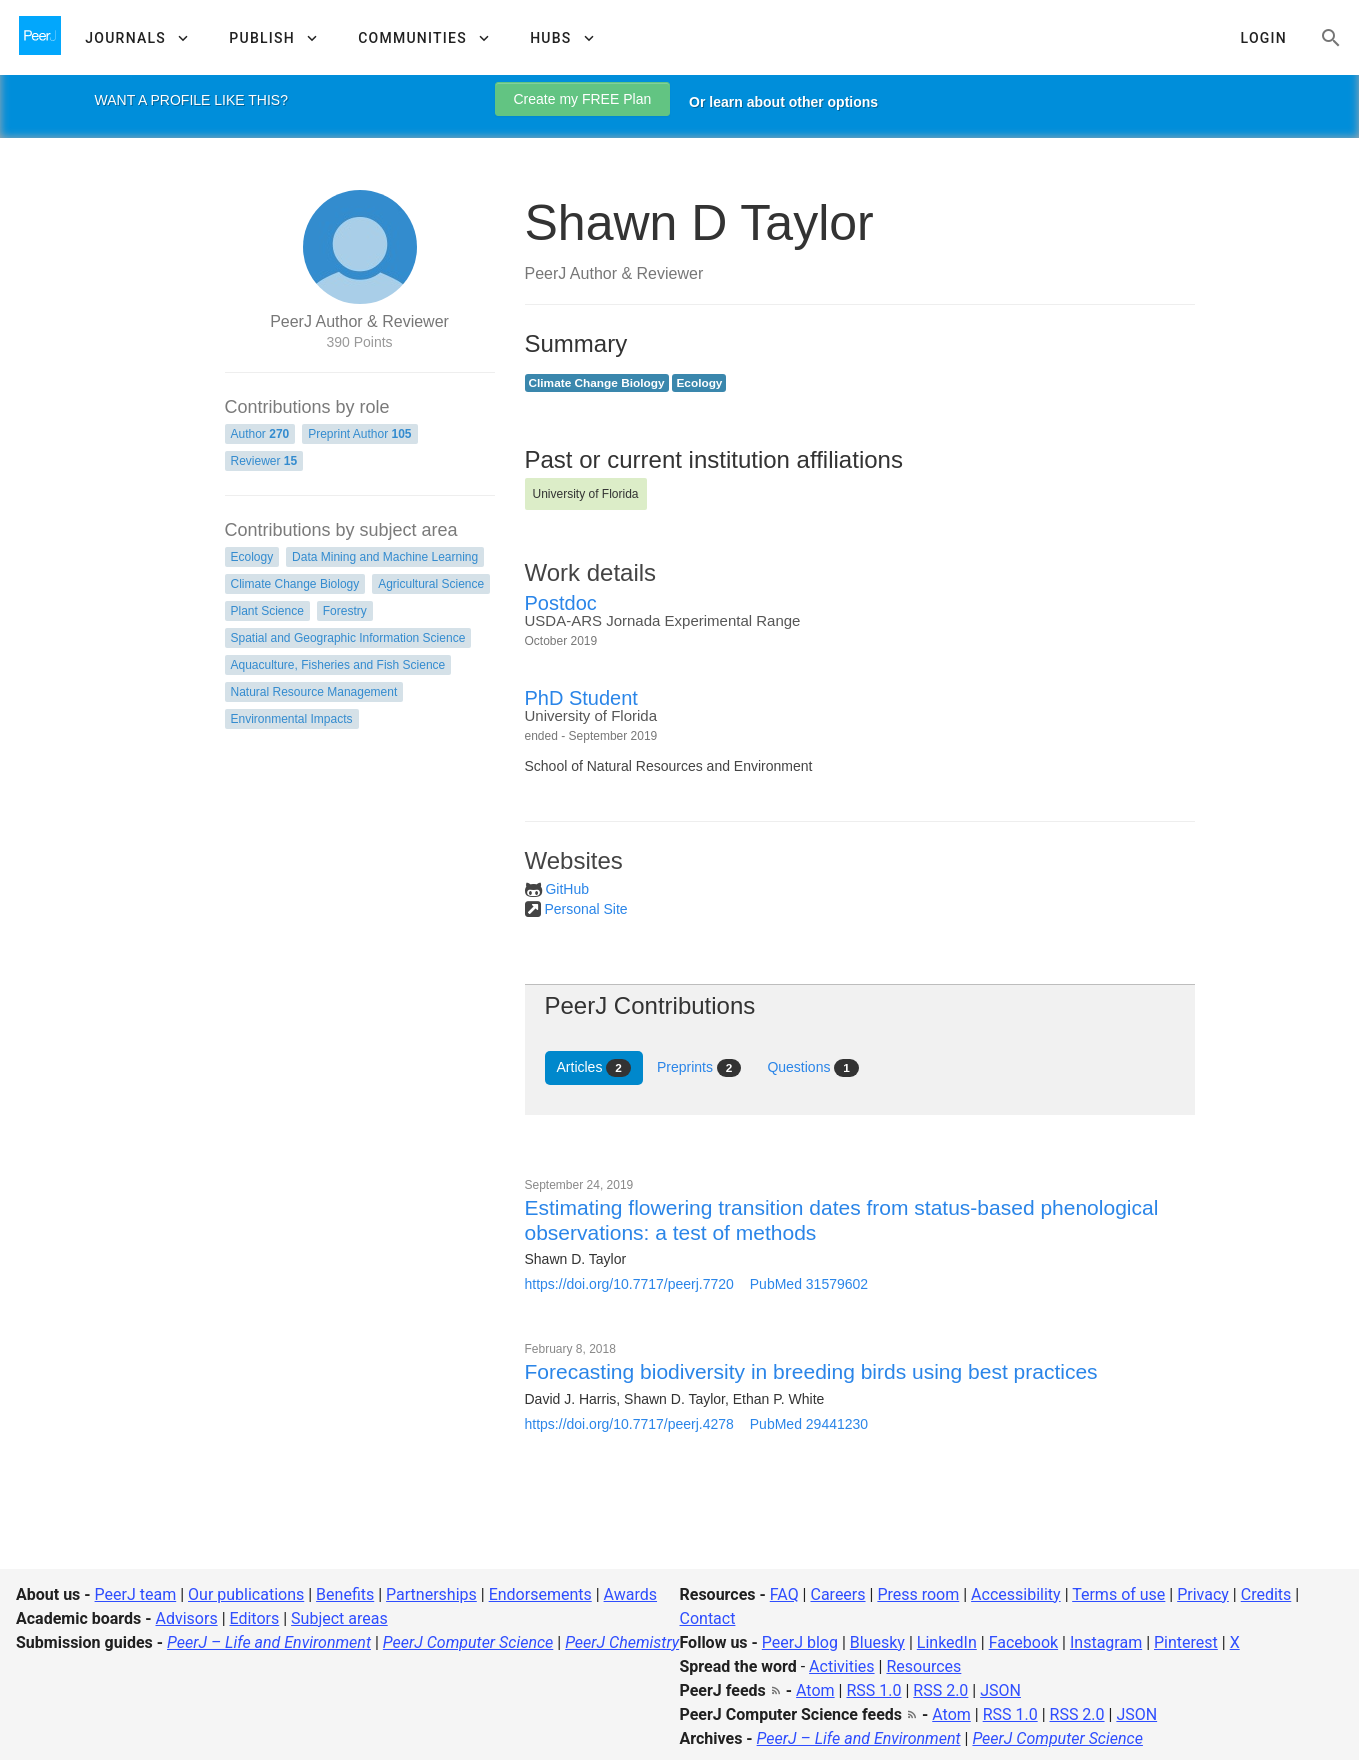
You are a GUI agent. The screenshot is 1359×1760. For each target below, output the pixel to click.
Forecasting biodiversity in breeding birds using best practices (811, 1371)
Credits (1266, 1594)
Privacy (1203, 1594)
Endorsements (540, 1594)
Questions (813, 1068)
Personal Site (585, 909)
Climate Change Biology (295, 584)
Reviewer (264, 461)
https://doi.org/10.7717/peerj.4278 (629, 1424)
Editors (255, 1618)
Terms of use (1118, 1594)
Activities (841, 1666)
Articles (594, 1068)
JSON (1000, 1690)
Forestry (345, 611)
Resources (923, 1666)
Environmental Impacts (292, 719)
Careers (837, 1594)
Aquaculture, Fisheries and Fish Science (338, 665)
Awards (630, 1594)
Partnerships (431, 1594)
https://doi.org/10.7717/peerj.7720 (629, 1284)
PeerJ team (136, 1594)
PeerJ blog (800, 1642)
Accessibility (1016, 1594)
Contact (708, 1618)
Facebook (1023, 1642)
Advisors (186, 1618)
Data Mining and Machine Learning (385, 557)
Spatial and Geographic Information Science (348, 638)
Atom (815, 1690)
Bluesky (877, 1642)
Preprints (699, 1068)
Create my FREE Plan (583, 99)
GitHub (567, 889)
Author (260, 434)
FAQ (784, 1594)
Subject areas (339, 1618)
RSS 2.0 (940, 1690)
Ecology (252, 557)
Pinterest (1186, 1642)
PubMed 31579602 (809, 1284)
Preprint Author (359, 434)
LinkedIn (947, 1642)
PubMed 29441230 (809, 1424)
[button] (136, 38)
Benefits (345, 1594)
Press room (918, 1594)
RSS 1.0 (873, 1690)
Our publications (246, 1594)
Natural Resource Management (314, 692)
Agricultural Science (431, 584)
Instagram (1106, 1642)
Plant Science (267, 611)
